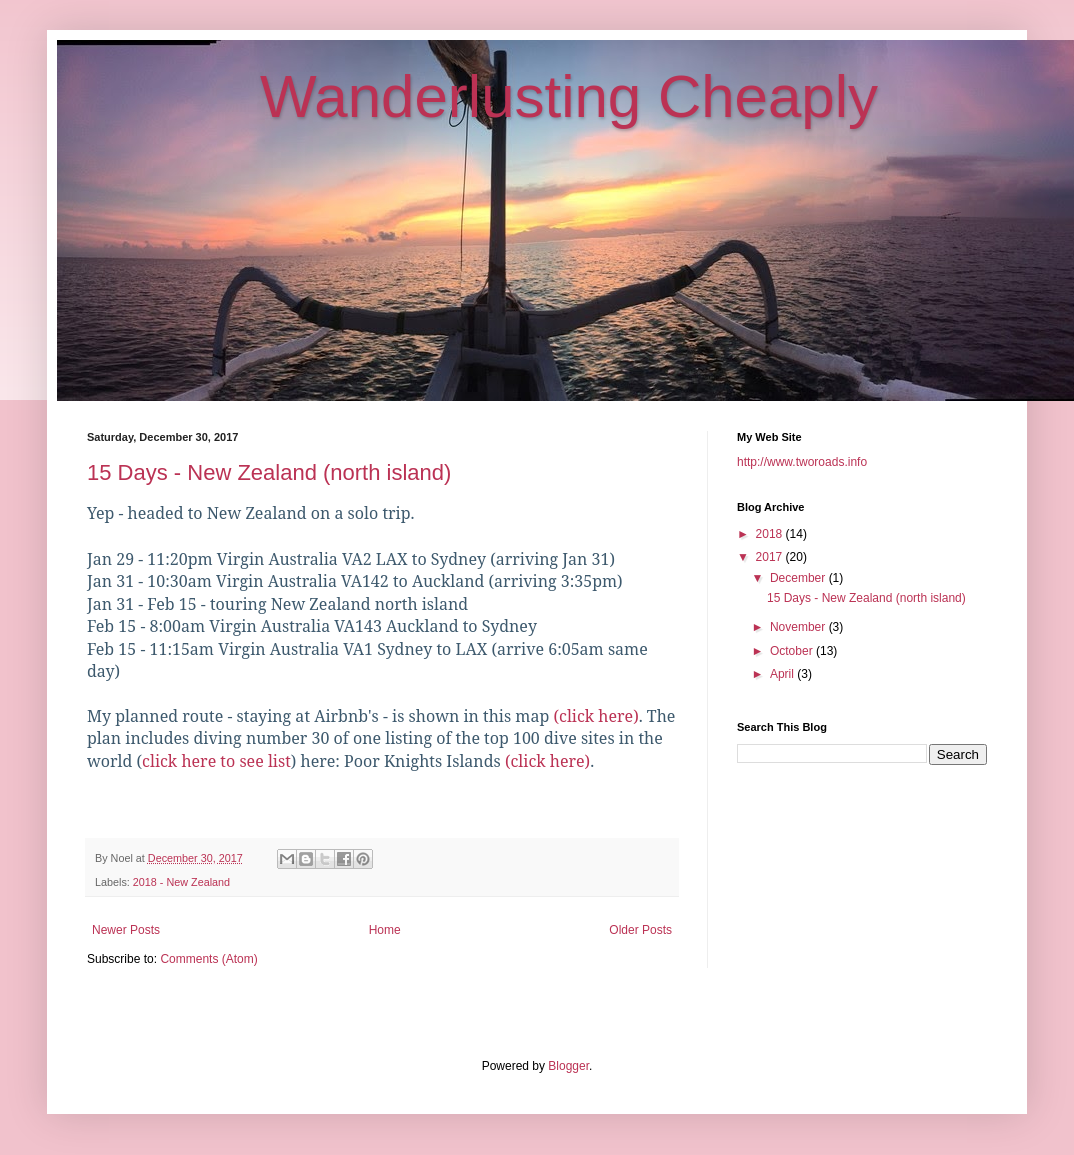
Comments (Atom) (208, 959)
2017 (771, 557)
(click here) (595, 716)
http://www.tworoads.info (802, 462)
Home (385, 930)
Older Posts (640, 930)
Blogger (568, 1066)
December (799, 578)
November (799, 627)
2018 (771, 534)
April (783, 674)
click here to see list (216, 761)
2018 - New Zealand (181, 882)
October (793, 651)
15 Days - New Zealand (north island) (269, 472)
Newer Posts (126, 930)
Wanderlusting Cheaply (569, 96)
